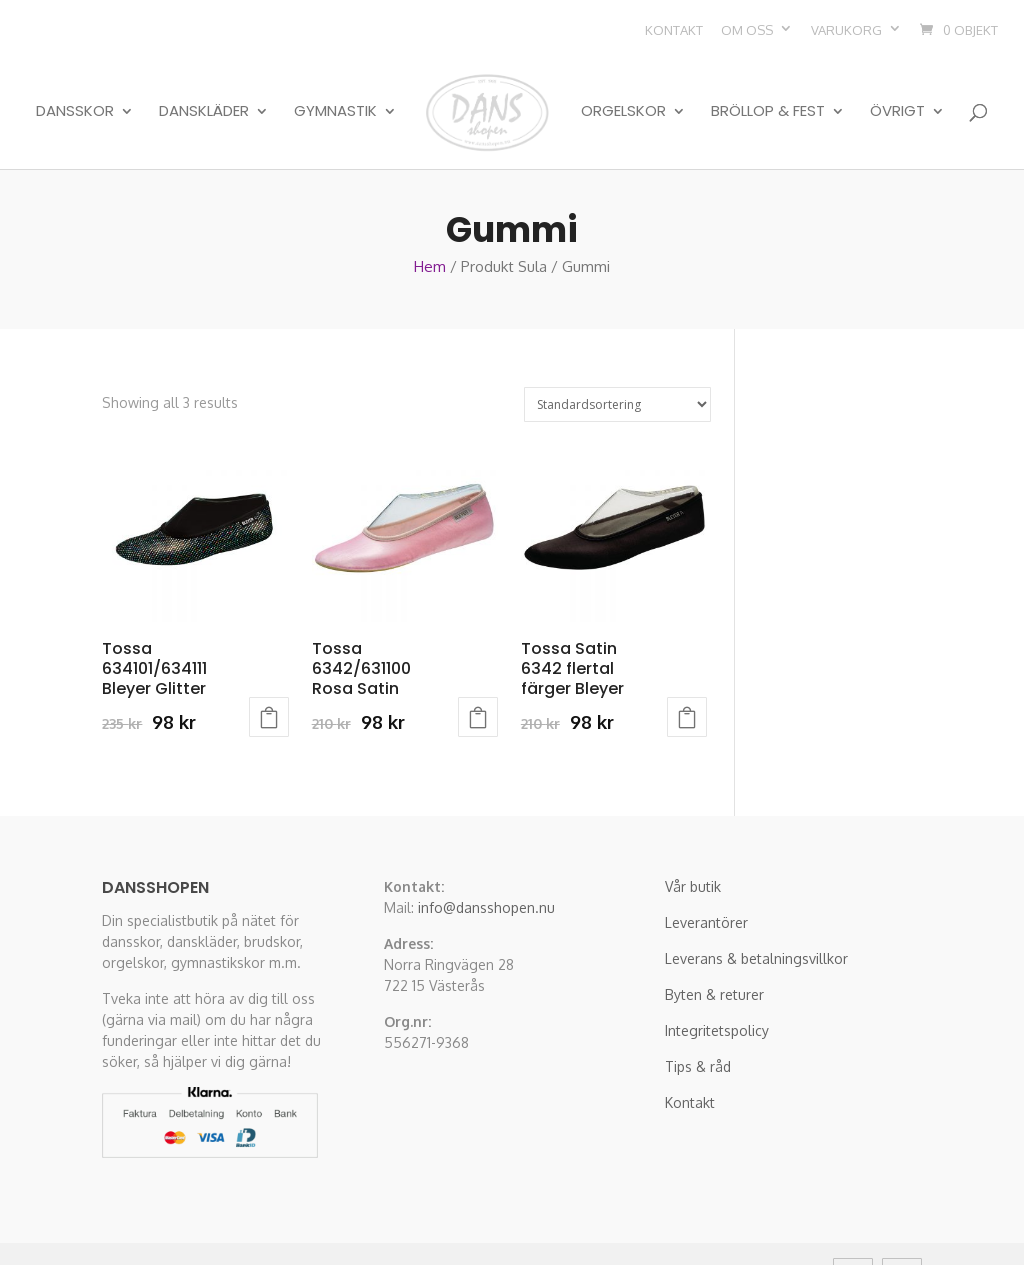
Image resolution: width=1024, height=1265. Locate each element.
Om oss (747, 30)
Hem (430, 218)
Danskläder (204, 92)
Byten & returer (714, 946)
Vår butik (693, 838)
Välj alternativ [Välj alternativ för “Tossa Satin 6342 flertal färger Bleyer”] (687, 669)
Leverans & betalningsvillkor (756, 910)
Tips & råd (698, 1018)
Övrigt (897, 92)
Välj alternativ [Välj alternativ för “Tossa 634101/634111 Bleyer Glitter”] (269, 669)
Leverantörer (706, 874)
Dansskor (75, 92)
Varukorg (846, 30)
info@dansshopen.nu (486, 859)
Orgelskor (623, 92)
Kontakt (674, 30)
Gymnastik (335, 92)
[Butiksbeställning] (617, 356)
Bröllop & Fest (768, 92)
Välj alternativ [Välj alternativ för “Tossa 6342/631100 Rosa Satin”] (478, 669)
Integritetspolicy (717, 982)
